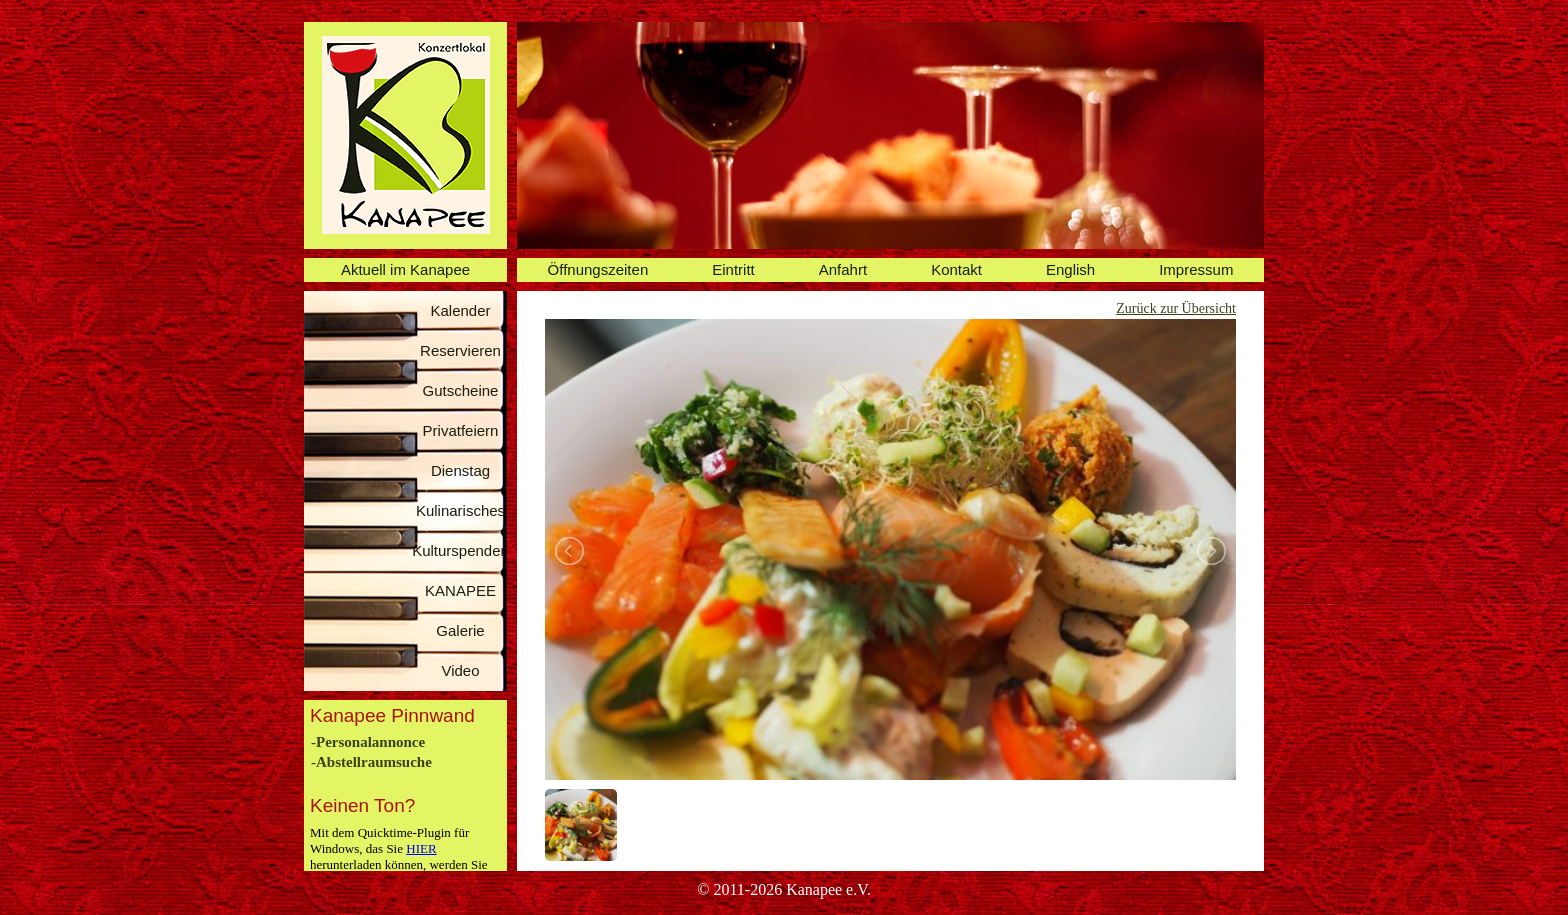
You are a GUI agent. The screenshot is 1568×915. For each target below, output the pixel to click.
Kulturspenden (460, 550)
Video (460, 670)
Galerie (460, 630)
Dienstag (460, 470)
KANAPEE (460, 590)
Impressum (1196, 269)
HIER (421, 848)
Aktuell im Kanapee (405, 269)
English (1070, 269)
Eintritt (733, 269)
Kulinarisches (460, 510)
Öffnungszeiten (598, 269)
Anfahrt (843, 269)
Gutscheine (461, 390)
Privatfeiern (461, 430)
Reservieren (460, 350)
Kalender (460, 310)
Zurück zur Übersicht (1176, 308)
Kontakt (956, 269)
